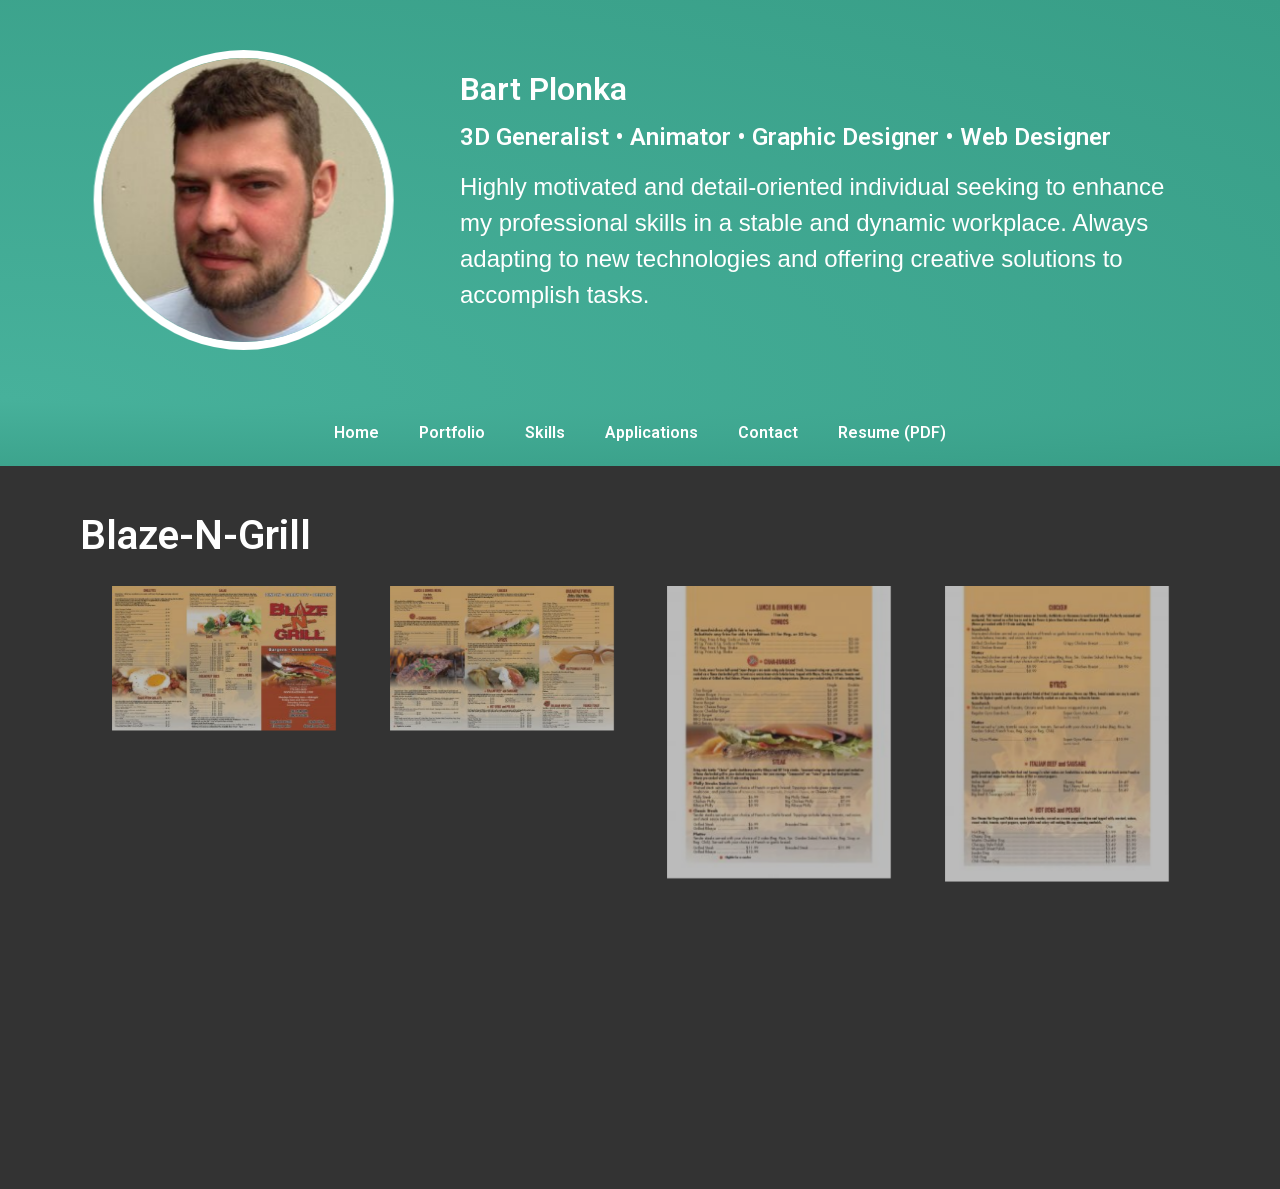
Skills (545, 432)
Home (356, 432)
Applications (651, 432)
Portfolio (452, 432)
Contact (768, 432)
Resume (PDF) (892, 432)
